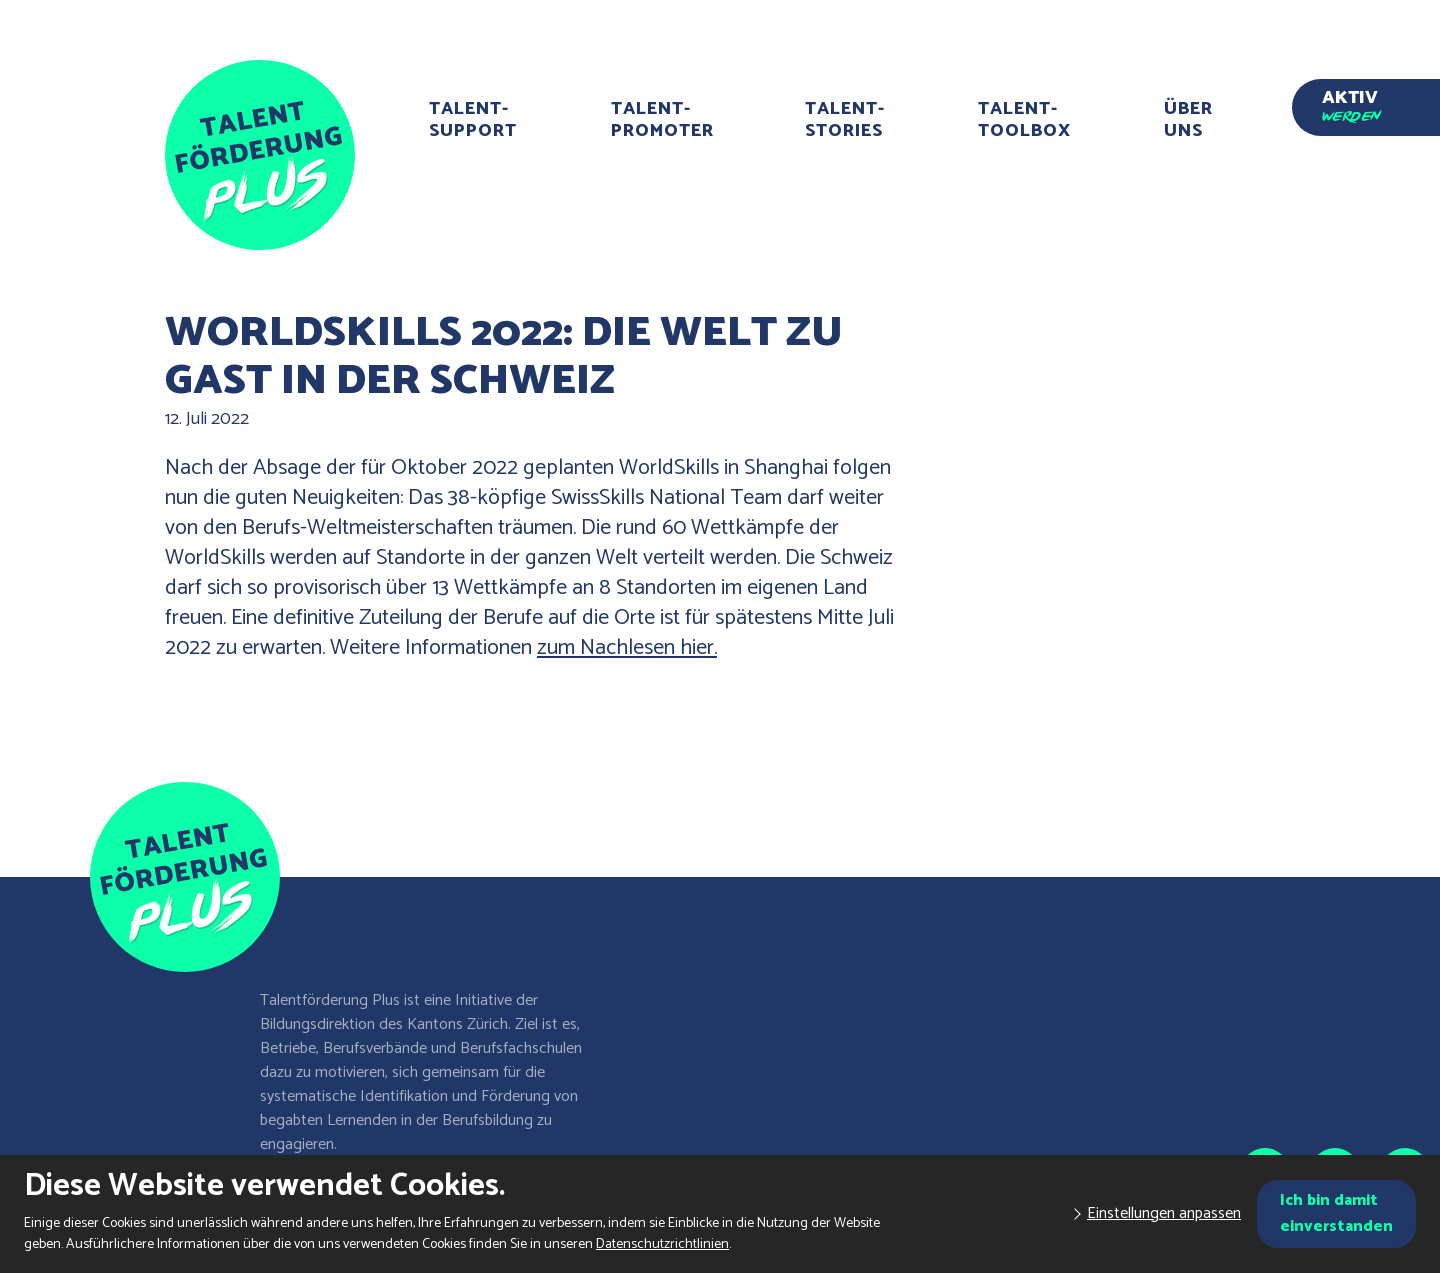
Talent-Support (473, 120)
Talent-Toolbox (1024, 120)
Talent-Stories (845, 120)
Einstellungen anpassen (1164, 1213)
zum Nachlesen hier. (627, 648)
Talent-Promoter (662, 120)
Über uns (1188, 120)
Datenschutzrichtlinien (662, 1244)
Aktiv (1351, 102)
